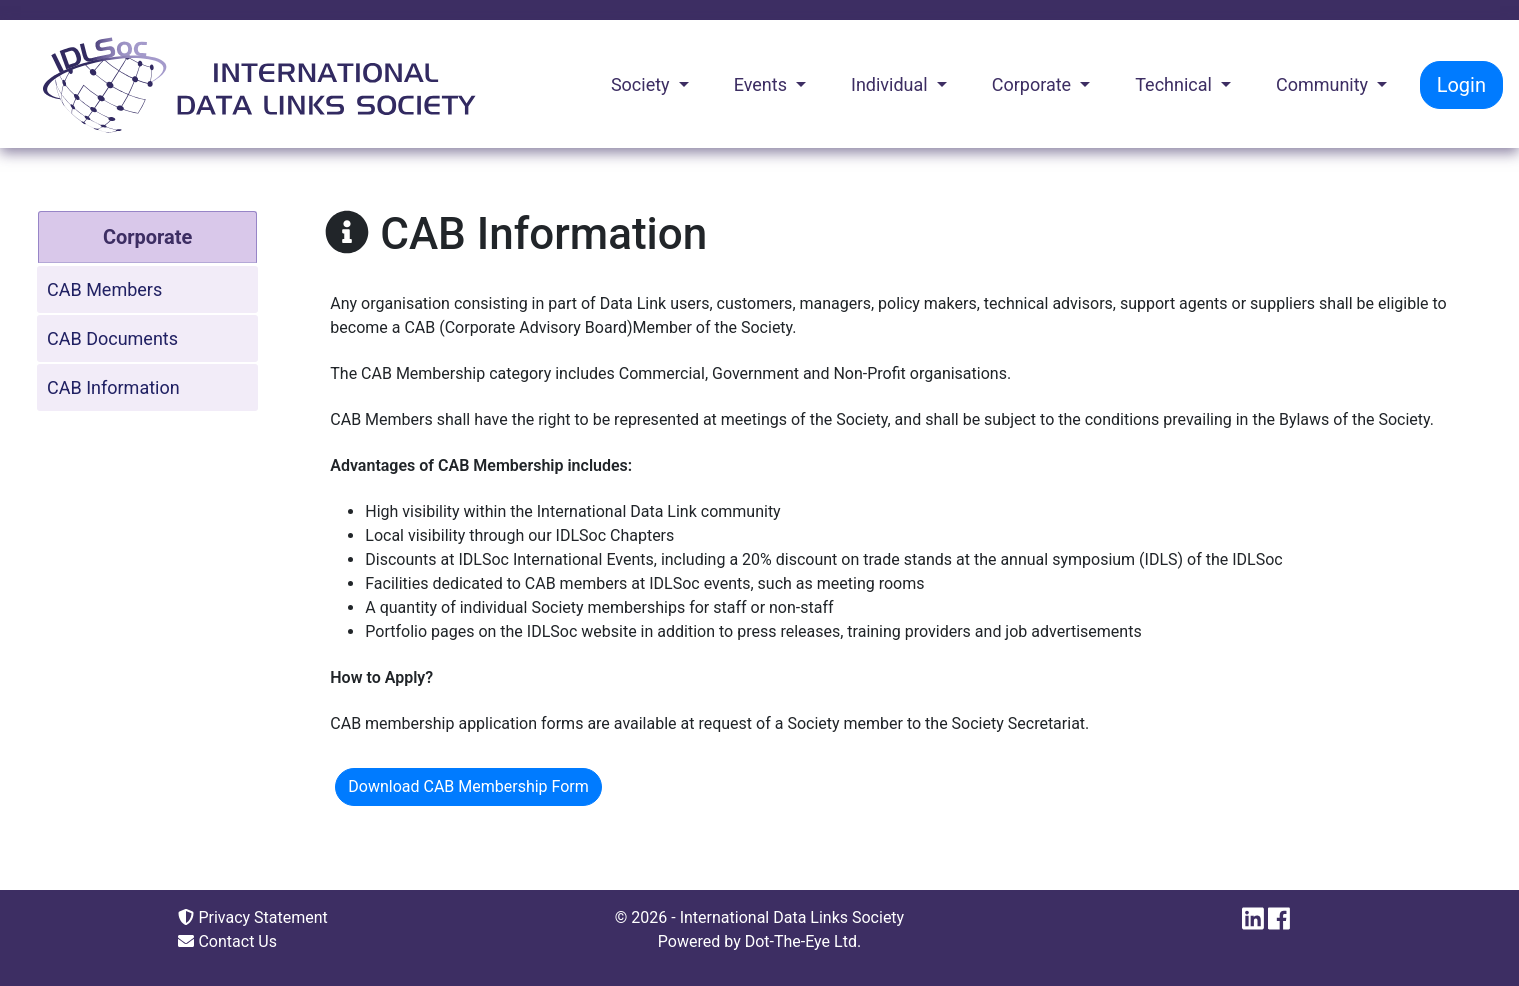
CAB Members (104, 289)
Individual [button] (891, 84)
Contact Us (227, 941)
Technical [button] (1175, 84)
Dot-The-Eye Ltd (801, 941)
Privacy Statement (252, 917)
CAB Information (113, 387)
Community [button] (1324, 84)
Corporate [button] (1034, 84)
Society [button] (642, 84)
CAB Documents (112, 338)
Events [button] (763, 84)
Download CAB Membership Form (468, 786)
